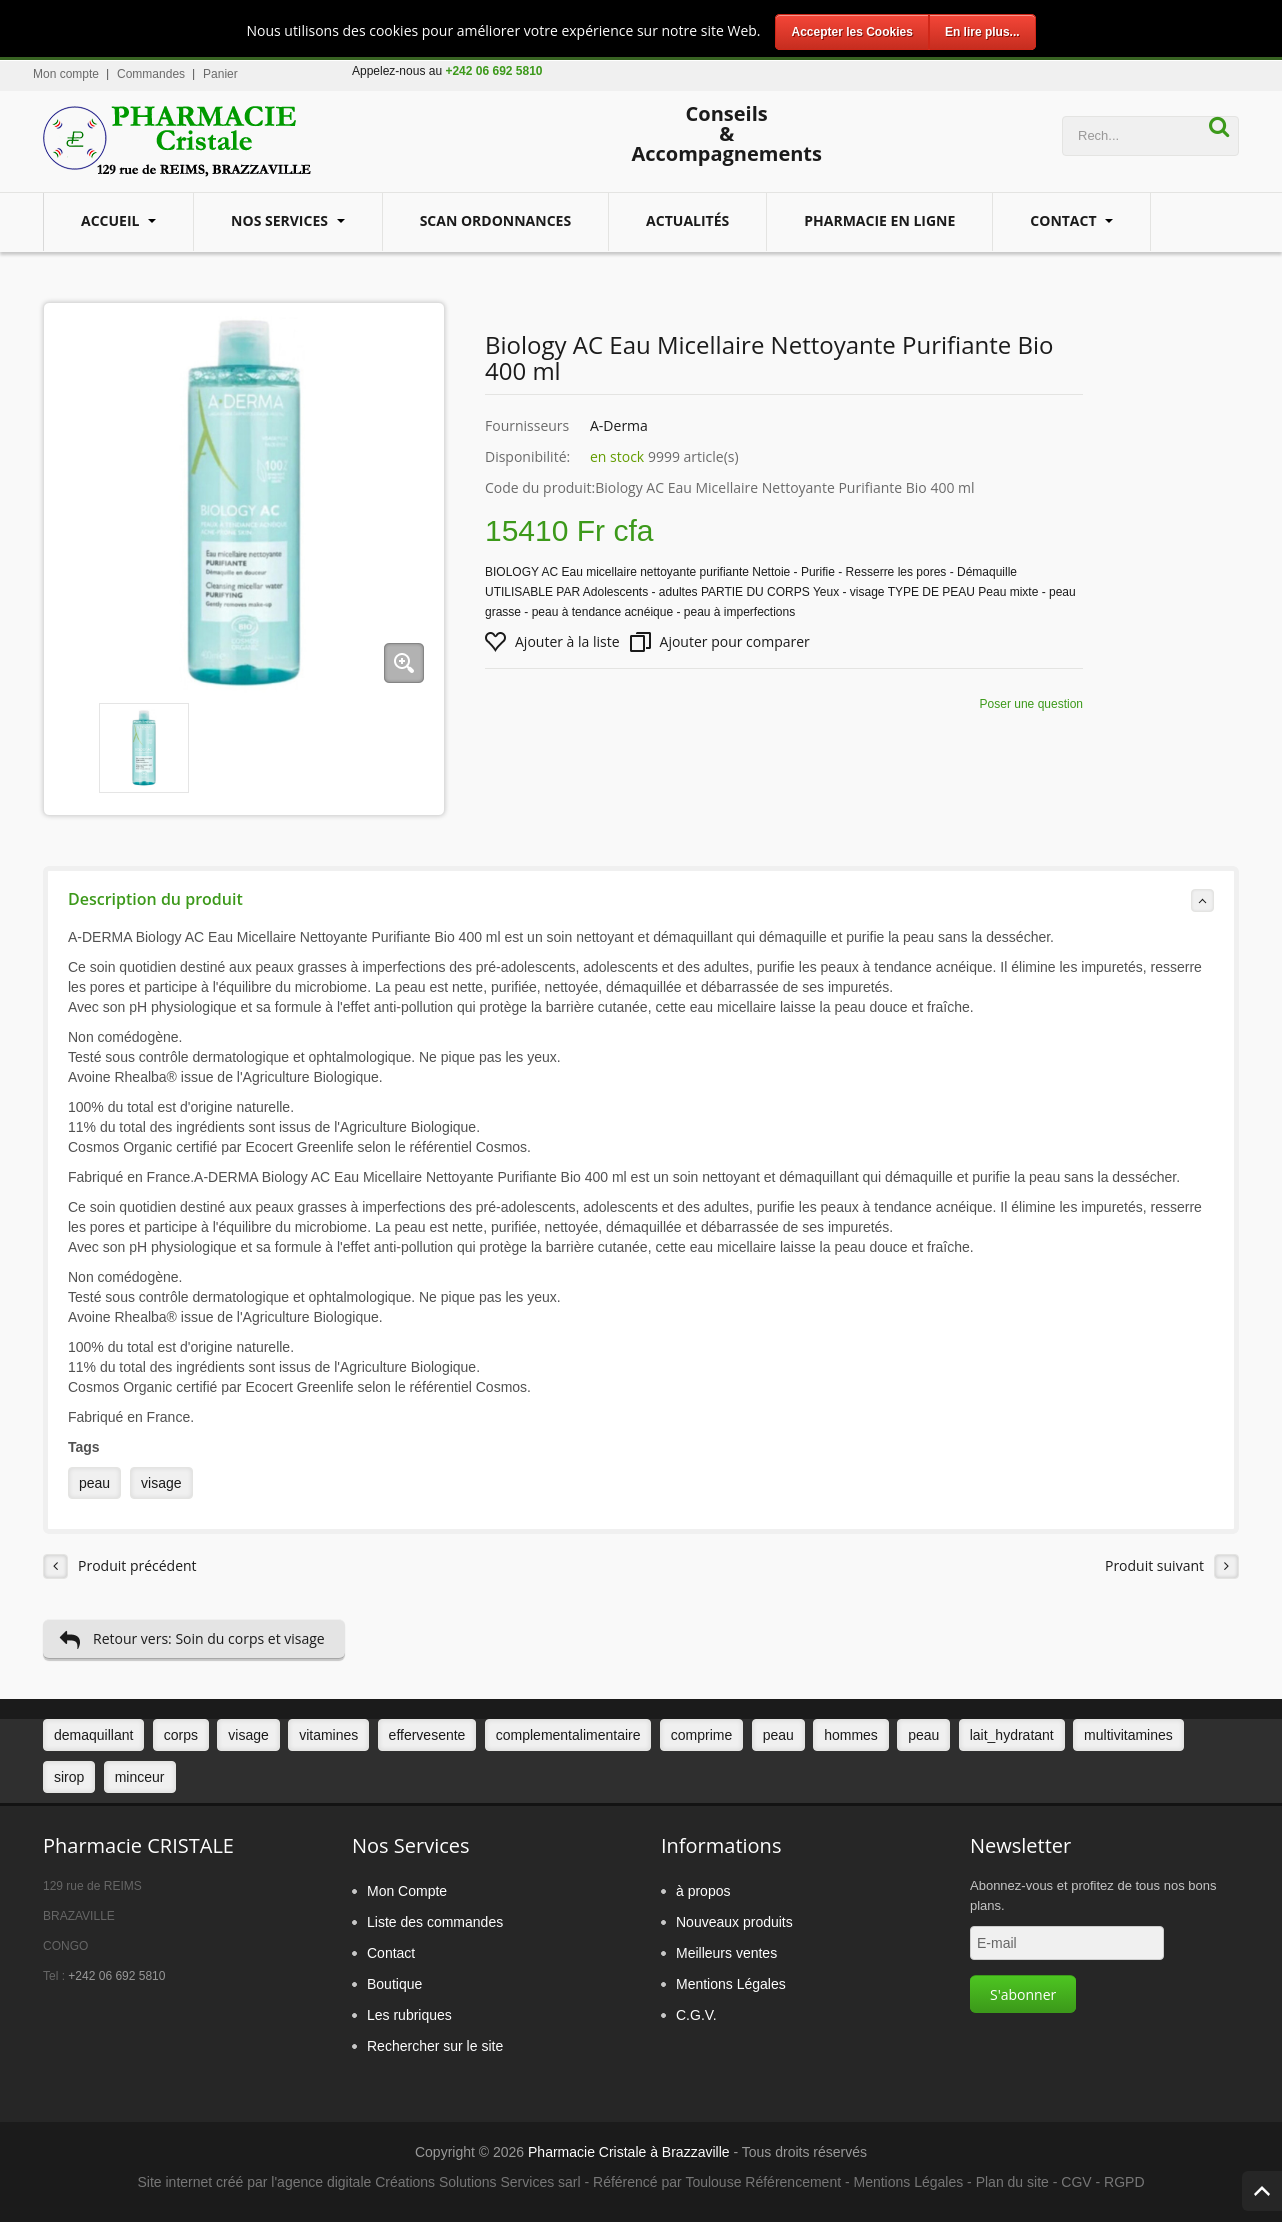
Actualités (687, 220)
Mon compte (66, 74)
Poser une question (1031, 704)
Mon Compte (407, 1891)
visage (161, 1483)
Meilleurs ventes (726, 1953)
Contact (1065, 220)
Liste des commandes (435, 1922)
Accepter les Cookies (851, 32)
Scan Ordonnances (495, 220)
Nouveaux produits (734, 1922)
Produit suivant (1172, 1566)
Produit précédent (120, 1566)
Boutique (394, 1984)
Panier (220, 74)
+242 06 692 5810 (116, 1976)
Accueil (112, 220)
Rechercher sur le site (435, 2046)
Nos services (281, 220)
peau (94, 1483)
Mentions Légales (731, 1984)
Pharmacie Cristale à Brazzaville (629, 2152)
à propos (703, 1891)
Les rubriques (409, 2015)
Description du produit (641, 900)
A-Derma (619, 425)
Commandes (151, 74)
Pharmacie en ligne (879, 220)
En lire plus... (982, 32)
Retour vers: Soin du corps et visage (192, 1639)
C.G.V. (696, 2015)
